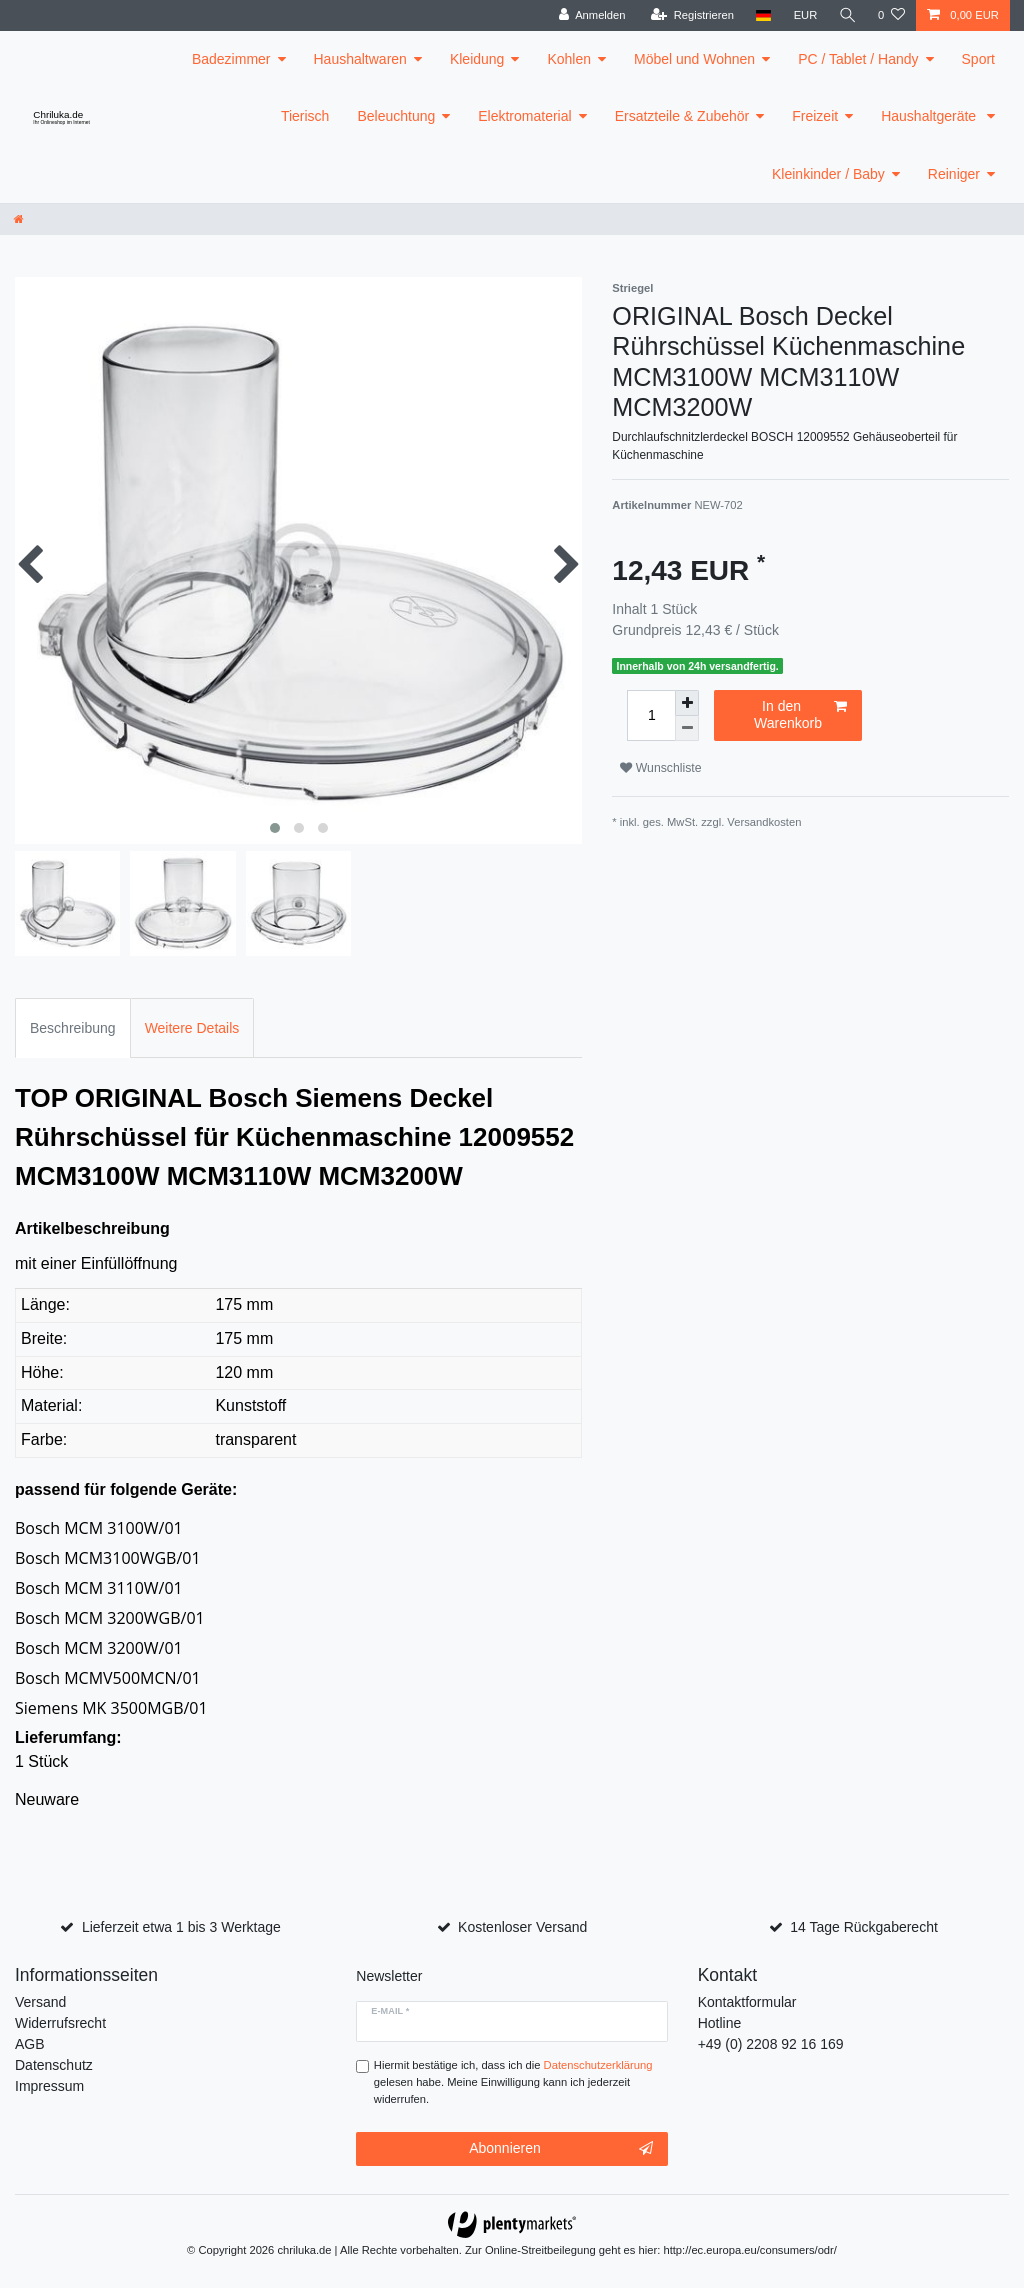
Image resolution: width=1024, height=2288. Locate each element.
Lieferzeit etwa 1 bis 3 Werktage (181, 1927)
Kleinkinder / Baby (828, 174)
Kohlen (569, 59)
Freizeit (815, 116)
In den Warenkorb (800, 715)
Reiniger (954, 174)
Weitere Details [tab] (192, 1028)
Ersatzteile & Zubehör (682, 116)
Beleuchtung (396, 116)
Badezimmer (231, 59)
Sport (978, 59)
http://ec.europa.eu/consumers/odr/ (750, 2250)
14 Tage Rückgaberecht (864, 1927)
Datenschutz (54, 2065)
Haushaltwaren (360, 59)
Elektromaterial (524, 116)
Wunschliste (660, 768)
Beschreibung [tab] (73, 1028)
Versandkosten (764, 822)
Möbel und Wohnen (694, 59)
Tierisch (305, 116)
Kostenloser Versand (522, 1927)
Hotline (720, 2023)
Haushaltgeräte (930, 116)
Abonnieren (560, 2149)
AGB (30, 2044)
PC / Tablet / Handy (858, 59)
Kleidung (477, 59)
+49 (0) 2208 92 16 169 (771, 2044)
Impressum (49, 2086)
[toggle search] (847, 15)
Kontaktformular (747, 2002)
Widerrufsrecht (60, 2023)
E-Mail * (390, 2011)
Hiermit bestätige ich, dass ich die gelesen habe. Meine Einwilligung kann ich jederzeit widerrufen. (513, 2082)
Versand (40, 2002)
